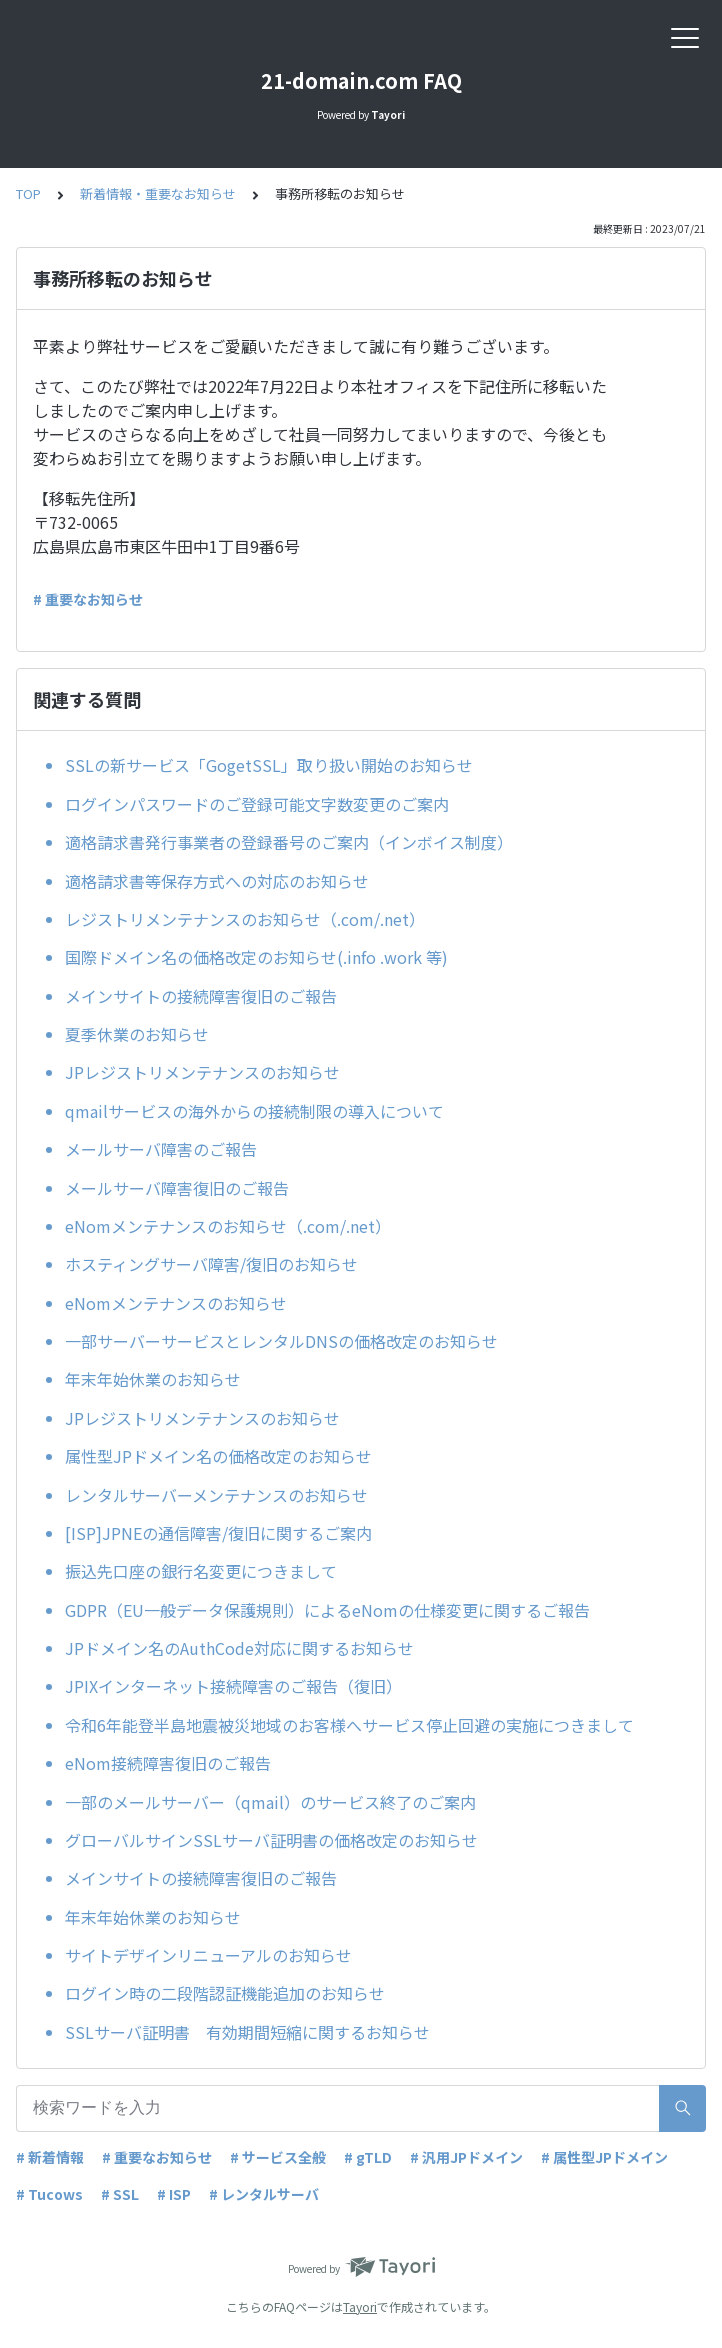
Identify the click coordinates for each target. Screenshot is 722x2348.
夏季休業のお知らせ (137, 1034)
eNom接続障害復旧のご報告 (168, 1763)
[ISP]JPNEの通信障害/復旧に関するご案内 (218, 1533)
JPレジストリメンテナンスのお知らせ (202, 1072)
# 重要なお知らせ (88, 599)
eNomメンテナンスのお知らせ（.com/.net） (228, 1226)
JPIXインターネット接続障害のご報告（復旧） (233, 1686)
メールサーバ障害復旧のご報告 (177, 1188)
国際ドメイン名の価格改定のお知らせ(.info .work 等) (256, 957)
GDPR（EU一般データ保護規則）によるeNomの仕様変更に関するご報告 (327, 1610)
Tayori (360, 2306)
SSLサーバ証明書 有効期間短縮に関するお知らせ (247, 2032)
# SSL (120, 2194)
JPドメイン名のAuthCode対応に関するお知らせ (239, 1648)
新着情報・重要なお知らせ (158, 193)
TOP (28, 193)
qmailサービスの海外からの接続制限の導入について (254, 1111)
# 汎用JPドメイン (466, 2157)
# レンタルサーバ (264, 2194)
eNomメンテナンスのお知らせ (176, 1303)
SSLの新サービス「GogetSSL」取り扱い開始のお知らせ (269, 765)
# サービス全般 (278, 2157)
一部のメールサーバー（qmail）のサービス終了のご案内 (270, 1802)
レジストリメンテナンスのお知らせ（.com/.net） (245, 919)
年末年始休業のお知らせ (153, 1379)
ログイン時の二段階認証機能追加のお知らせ (225, 1993)
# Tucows (49, 2194)
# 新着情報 (50, 2157)
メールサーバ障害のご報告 (161, 1149)
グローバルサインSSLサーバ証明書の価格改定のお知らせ (271, 1840)
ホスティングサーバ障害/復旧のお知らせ (211, 1264)
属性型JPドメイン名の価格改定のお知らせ (218, 1456)
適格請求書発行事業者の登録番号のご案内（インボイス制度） (289, 842)
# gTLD (368, 2157)
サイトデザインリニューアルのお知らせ (208, 1955)
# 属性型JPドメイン (604, 2157)
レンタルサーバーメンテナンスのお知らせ (216, 1495)
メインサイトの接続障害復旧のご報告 (201, 996)
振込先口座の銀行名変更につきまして (201, 1571)
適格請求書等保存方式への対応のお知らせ (217, 881)
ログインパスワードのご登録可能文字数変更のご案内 (257, 804)
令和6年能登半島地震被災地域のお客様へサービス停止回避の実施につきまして (349, 1725)
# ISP (174, 2194)
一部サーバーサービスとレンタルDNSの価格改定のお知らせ (281, 1341)
